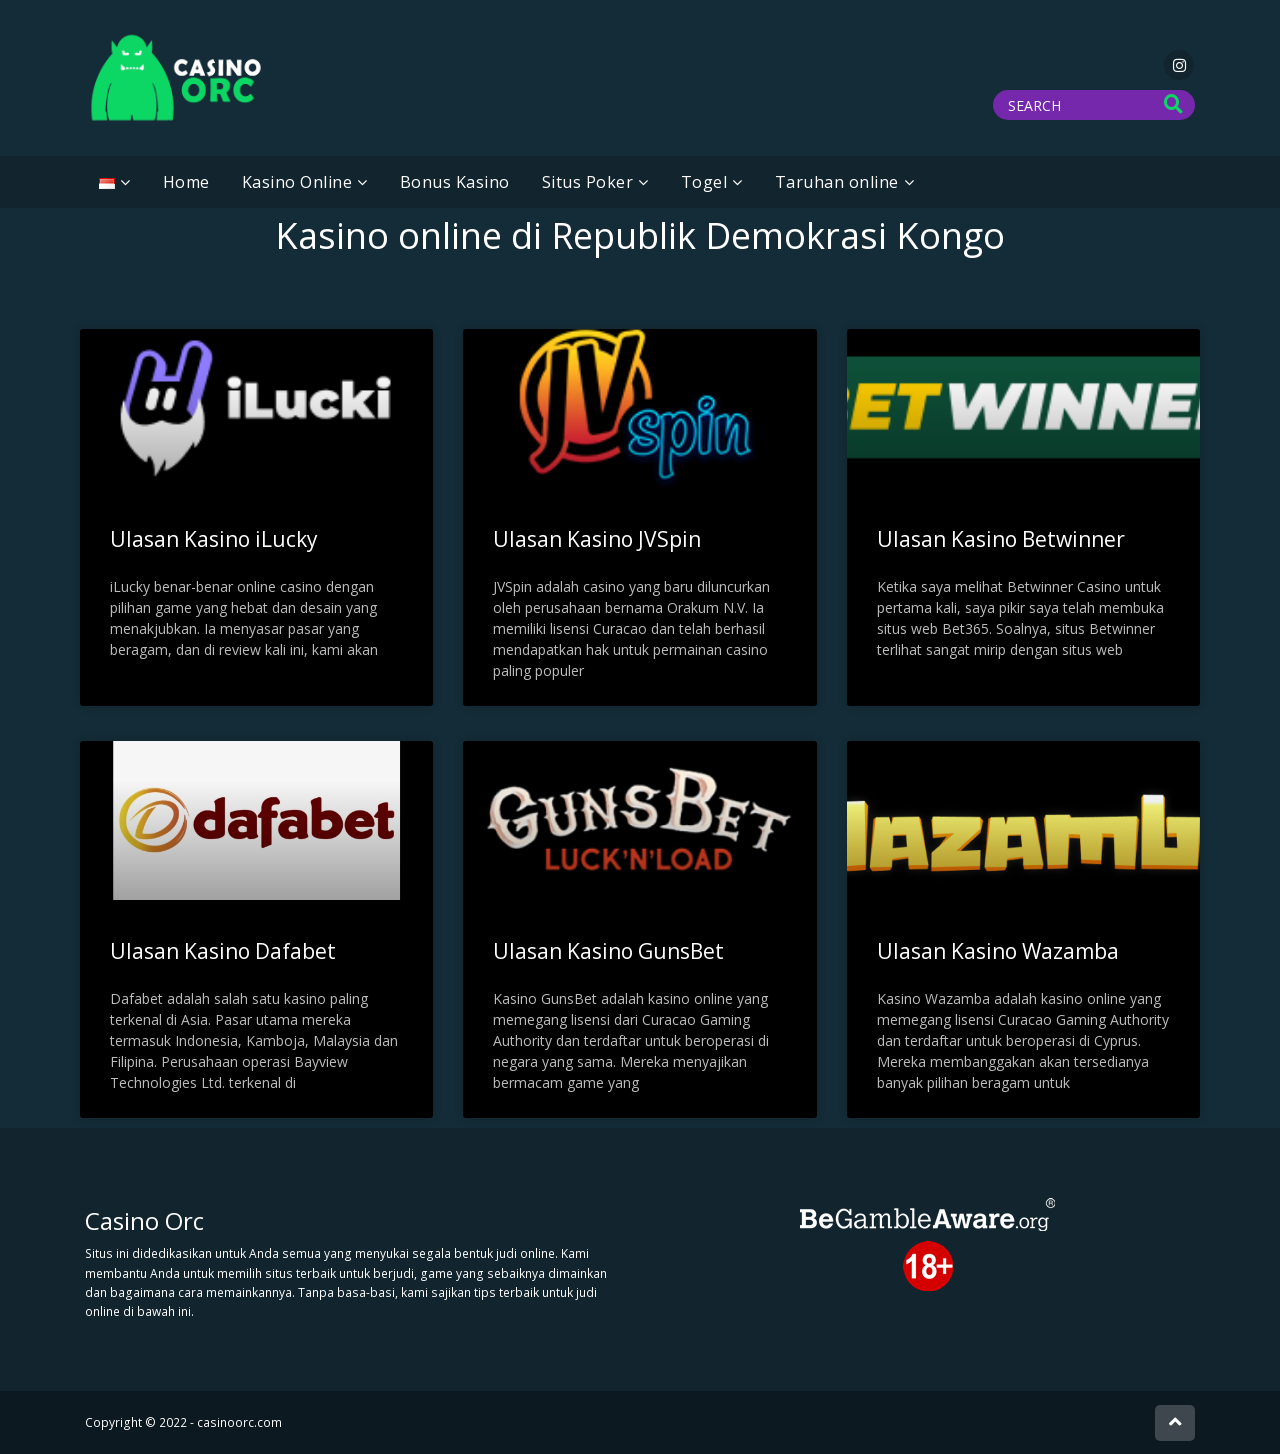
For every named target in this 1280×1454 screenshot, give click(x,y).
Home (186, 182)
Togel (704, 182)
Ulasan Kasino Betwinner (1001, 539)
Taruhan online (837, 182)
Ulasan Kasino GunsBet (608, 951)
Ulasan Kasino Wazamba (998, 951)
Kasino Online (297, 182)
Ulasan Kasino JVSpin (597, 539)
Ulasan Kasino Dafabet (223, 951)
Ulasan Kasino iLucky (214, 539)
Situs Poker (588, 182)
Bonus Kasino (455, 182)
